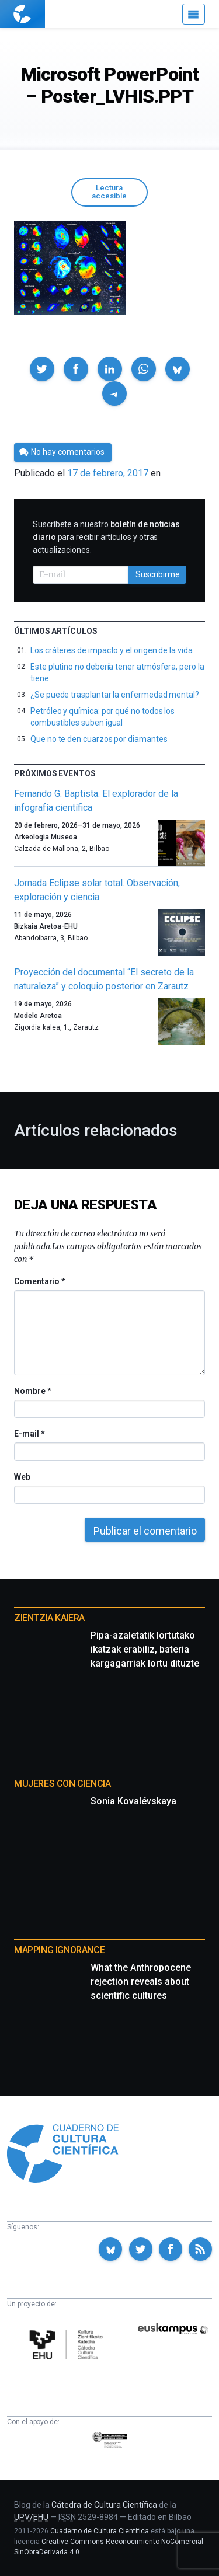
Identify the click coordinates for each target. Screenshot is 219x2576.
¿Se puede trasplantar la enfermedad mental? (114, 694)
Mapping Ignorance (59, 1949)
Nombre (32, 1391)
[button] (42, 369)
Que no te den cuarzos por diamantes (99, 739)
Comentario (39, 1281)
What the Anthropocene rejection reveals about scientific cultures (141, 1981)
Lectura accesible (109, 192)
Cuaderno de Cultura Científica (99, 2531)
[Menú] (193, 14)
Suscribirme (157, 574)
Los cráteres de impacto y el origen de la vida (111, 650)
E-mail (29, 1433)
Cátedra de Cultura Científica (104, 2504)
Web (22, 1477)
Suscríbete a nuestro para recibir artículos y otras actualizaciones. (106, 537)
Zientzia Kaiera (49, 1617)
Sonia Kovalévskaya (133, 1801)
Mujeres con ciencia (62, 1783)
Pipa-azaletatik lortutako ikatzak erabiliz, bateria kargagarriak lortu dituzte (145, 1649)
